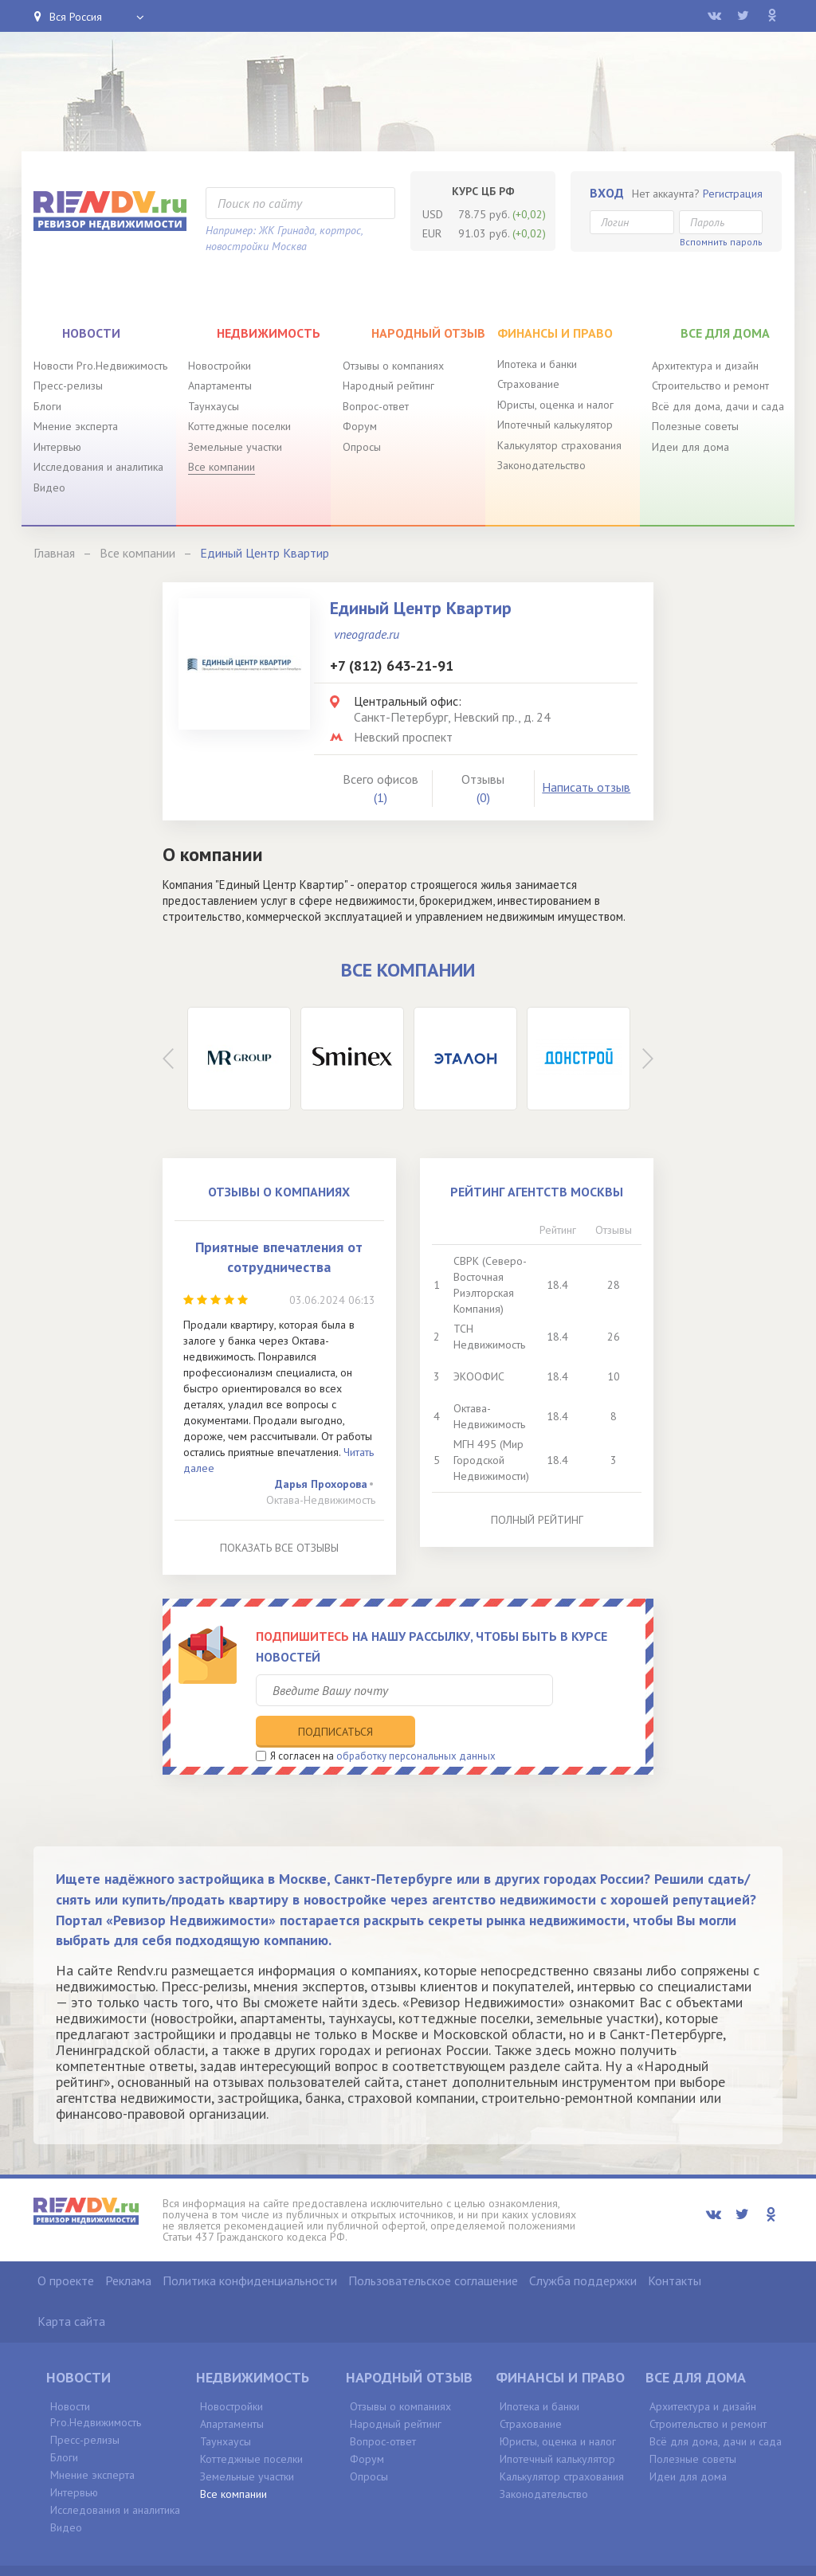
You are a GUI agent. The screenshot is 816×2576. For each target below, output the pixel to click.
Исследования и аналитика (98, 467)
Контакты (674, 2247)
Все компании (221, 467)
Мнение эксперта (75, 426)
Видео (49, 487)
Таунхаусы (213, 406)
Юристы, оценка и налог (555, 404)
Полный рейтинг (537, 1520)
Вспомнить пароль (721, 242)
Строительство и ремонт (710, 385)
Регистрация (733, 193)
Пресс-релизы (68, 385)
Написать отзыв (586, 787)
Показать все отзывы (279, 1548)
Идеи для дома (690, 447)
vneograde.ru (366, 634)
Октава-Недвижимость (320, 1500)
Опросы (362, 447)
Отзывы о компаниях (393, 365)
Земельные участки (235, 447)
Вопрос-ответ (376, 406)
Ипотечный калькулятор (555, 424)
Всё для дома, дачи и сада (718, 406)
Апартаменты (220, 385)
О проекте (65, 2247)
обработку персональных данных (416, 1721)
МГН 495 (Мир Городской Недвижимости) (491, 1460)
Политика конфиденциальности (250, 2247)
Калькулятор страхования (559, 445)
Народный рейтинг (388, 385)
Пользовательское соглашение (433, 2247)
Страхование (528, 384)
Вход (607, 193)
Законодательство (541, 465)
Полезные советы (695, 426)
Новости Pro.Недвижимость (100, 365)
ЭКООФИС (478, 1376)
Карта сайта (71, 2288)
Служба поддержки (583, 2247)
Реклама (128, 2247)
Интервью (57, 447)
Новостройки (219, 365)
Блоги (47, 406)
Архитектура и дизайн (705, 365)
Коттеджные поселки (239, 426)
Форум (360, 426)
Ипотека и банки (537, 364)
